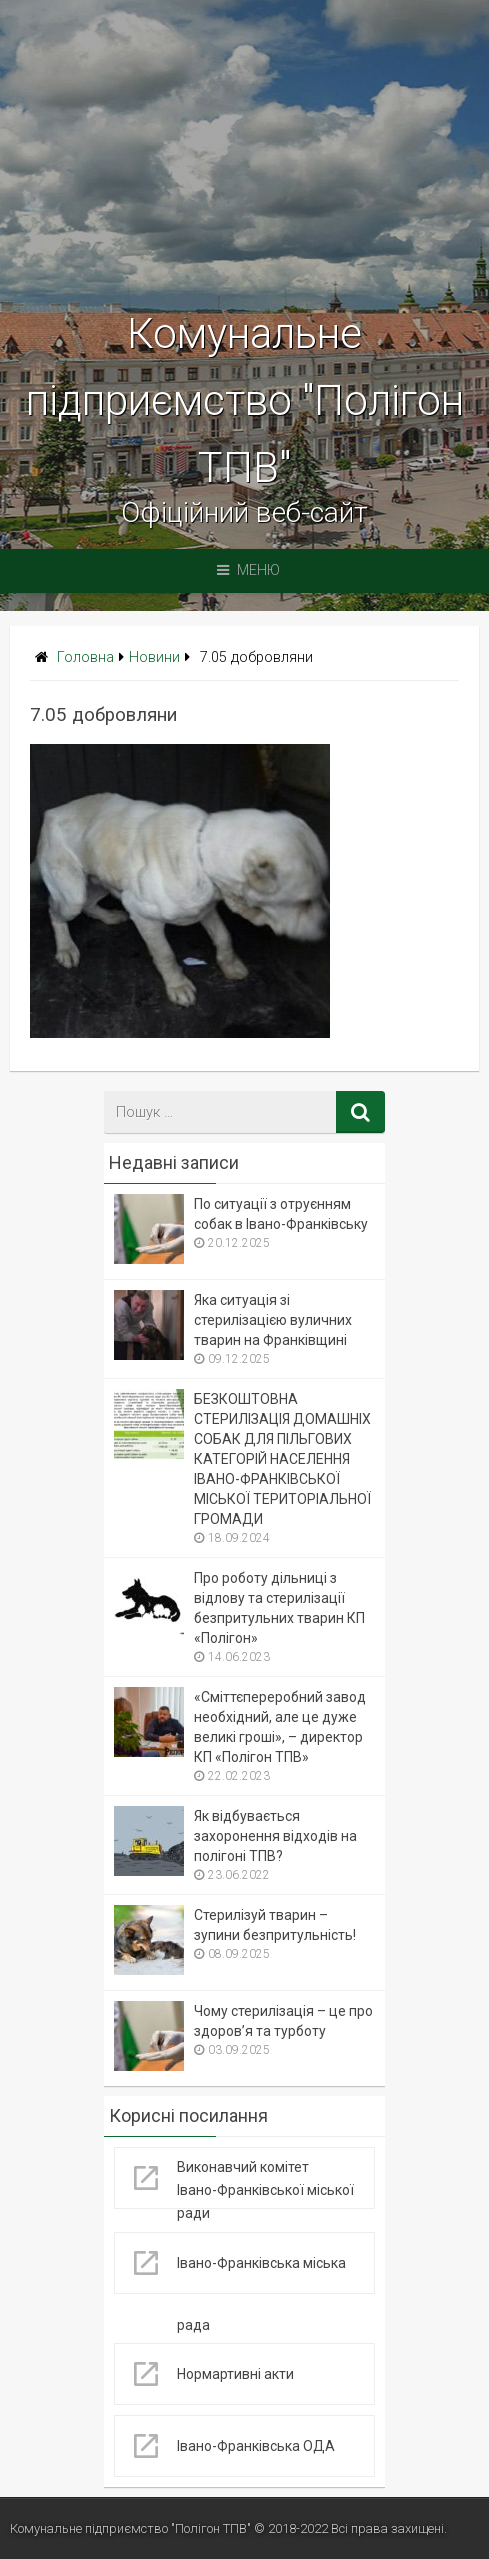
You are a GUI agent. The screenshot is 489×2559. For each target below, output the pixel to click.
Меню (248, 570)
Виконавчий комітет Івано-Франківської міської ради (265, 2190)
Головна (85, 657)
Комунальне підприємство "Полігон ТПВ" (245, 400)
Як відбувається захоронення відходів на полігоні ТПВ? (275, 1836)
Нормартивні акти (235, 2374)
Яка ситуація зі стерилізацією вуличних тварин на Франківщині (273, 1320)
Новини (154, 657)
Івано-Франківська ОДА (256, 2446)
